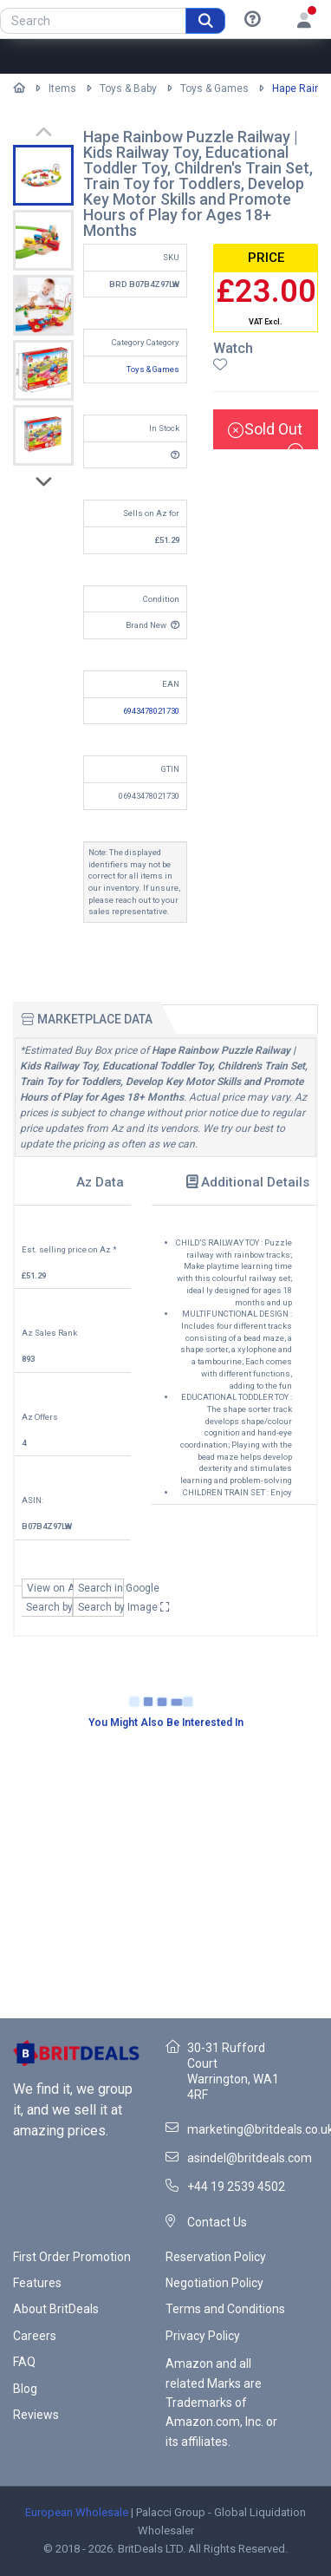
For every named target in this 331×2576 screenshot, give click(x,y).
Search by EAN (49, 1607)
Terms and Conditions (225, 2309)
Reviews (36, 2415)
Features (37, 2283)
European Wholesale (76, 2512)
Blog (25, 2389)
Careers (34, 2336)
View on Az (50, 1588)
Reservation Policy (216, 2257)
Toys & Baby (128, 88)
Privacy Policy (203, 2336)
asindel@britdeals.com (249, 2158)
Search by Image (101, 1607)
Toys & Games (214, 88)
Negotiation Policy (214, 2283)
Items (62, 88)
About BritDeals (56, 2309)
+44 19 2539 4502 (236, 2187)
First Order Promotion (72, 2257)
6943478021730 (151, 711)
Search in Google (101, 1588)
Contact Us (217, 2222)
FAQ (24, 2362)
